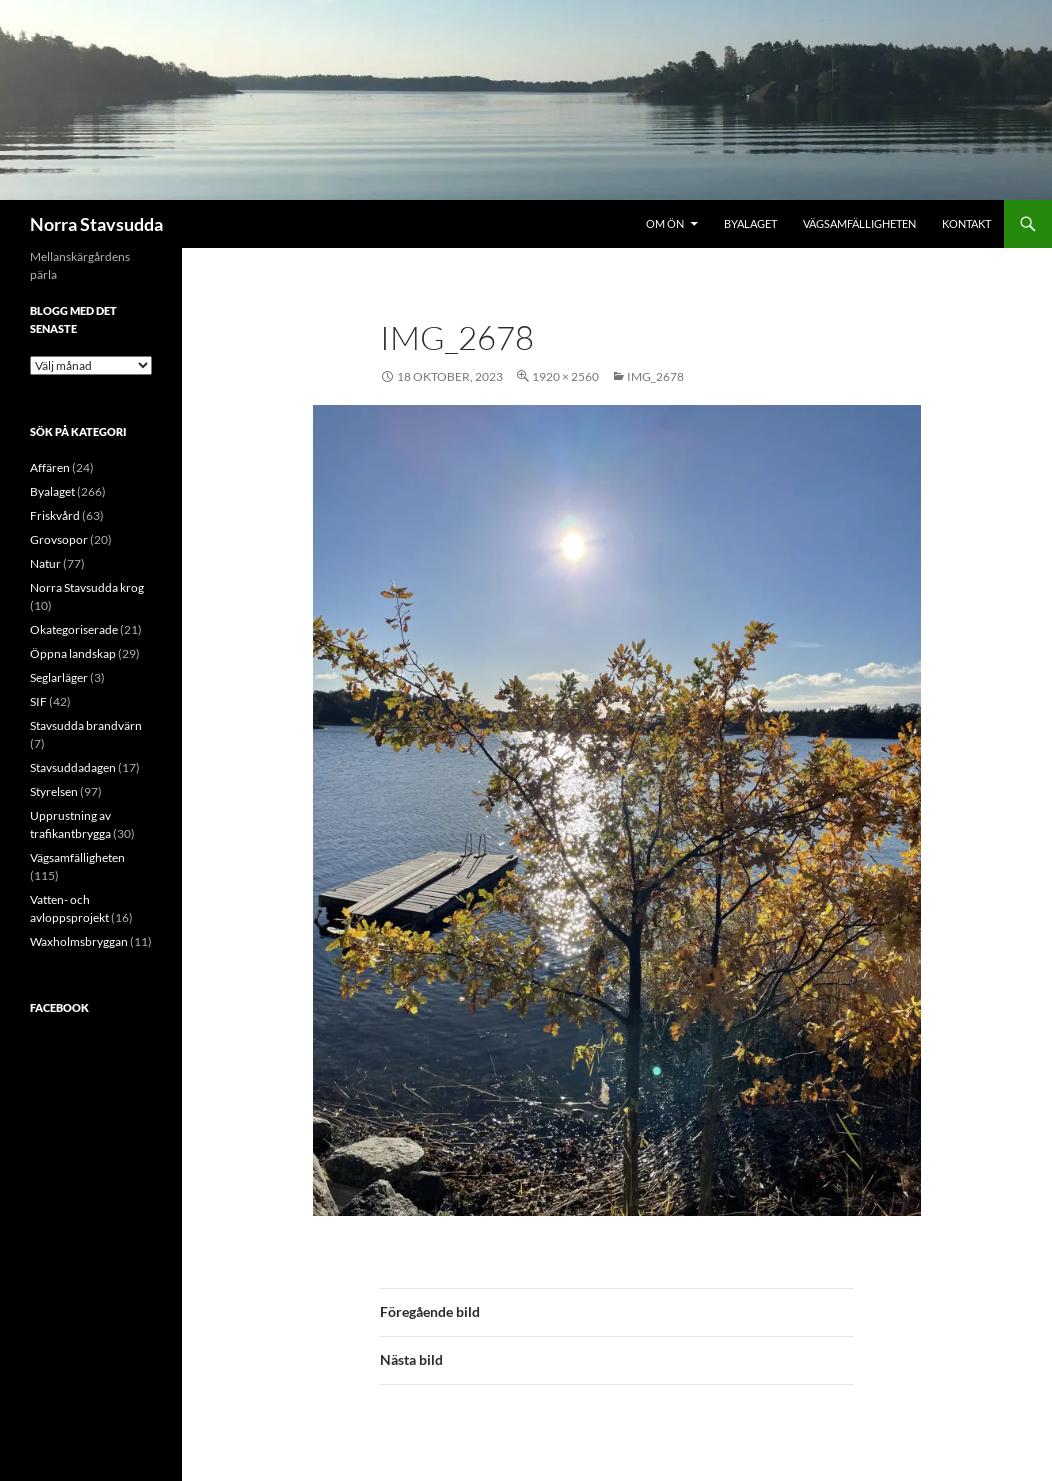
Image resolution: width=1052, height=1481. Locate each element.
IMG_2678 (655, 376)
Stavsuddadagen (73, 767)
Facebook (59, 1007)
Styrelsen (54, 791)
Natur (45, 563)
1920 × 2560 (565, 376)
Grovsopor (59, 539)
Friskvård (55, 515)
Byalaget (750, 223)
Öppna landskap (73, 653)
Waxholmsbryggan (79, 941)
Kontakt (966, 223)
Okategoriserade (74, 629)
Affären (50, 467)
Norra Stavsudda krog (87, 587)
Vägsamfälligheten (859, 223)
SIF (38, 701)
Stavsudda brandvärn (86, 725)
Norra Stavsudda (96, 224)
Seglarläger (59, 677)
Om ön (665, 223)
